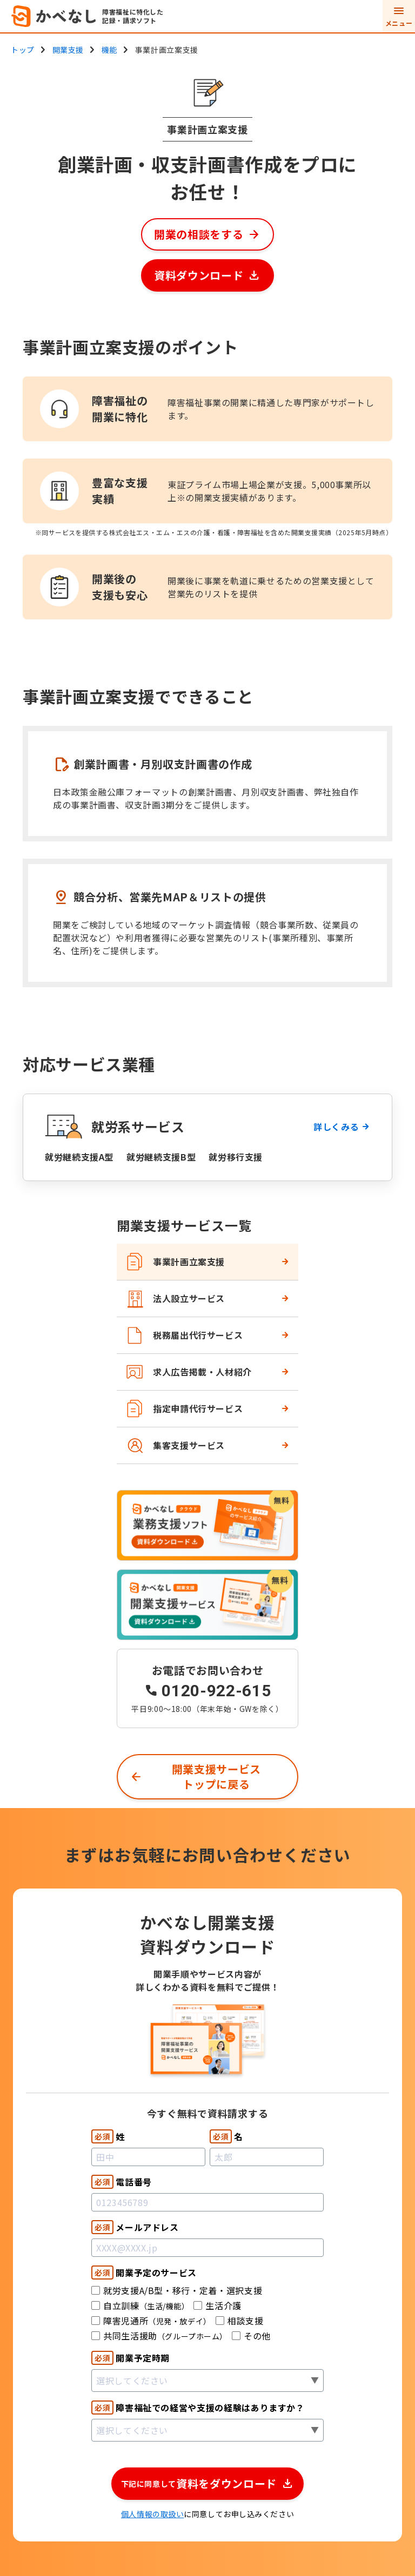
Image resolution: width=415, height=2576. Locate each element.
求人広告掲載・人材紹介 (188, 1372)
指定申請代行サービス (184, 1408)
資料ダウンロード (198, 275)
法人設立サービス (175, 1298)
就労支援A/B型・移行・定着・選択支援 (176, 2290)
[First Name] (267, 2157)
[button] (207, 2483)
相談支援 (240, 2320)
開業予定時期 (130, 2358)
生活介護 (217, 2305)
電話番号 (121, 2182)
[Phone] (207, 2202)
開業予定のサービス (144, 2272)
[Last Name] (148, 2157)
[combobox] (207, 2380)
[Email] (207, 2247)
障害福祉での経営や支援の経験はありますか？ (198, 2407)
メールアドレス (135, 2227)
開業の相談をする (198, 234)
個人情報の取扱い (152, 2513)
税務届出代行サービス (184, 1335)
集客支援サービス (175, 1445)
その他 (251, 2335)
